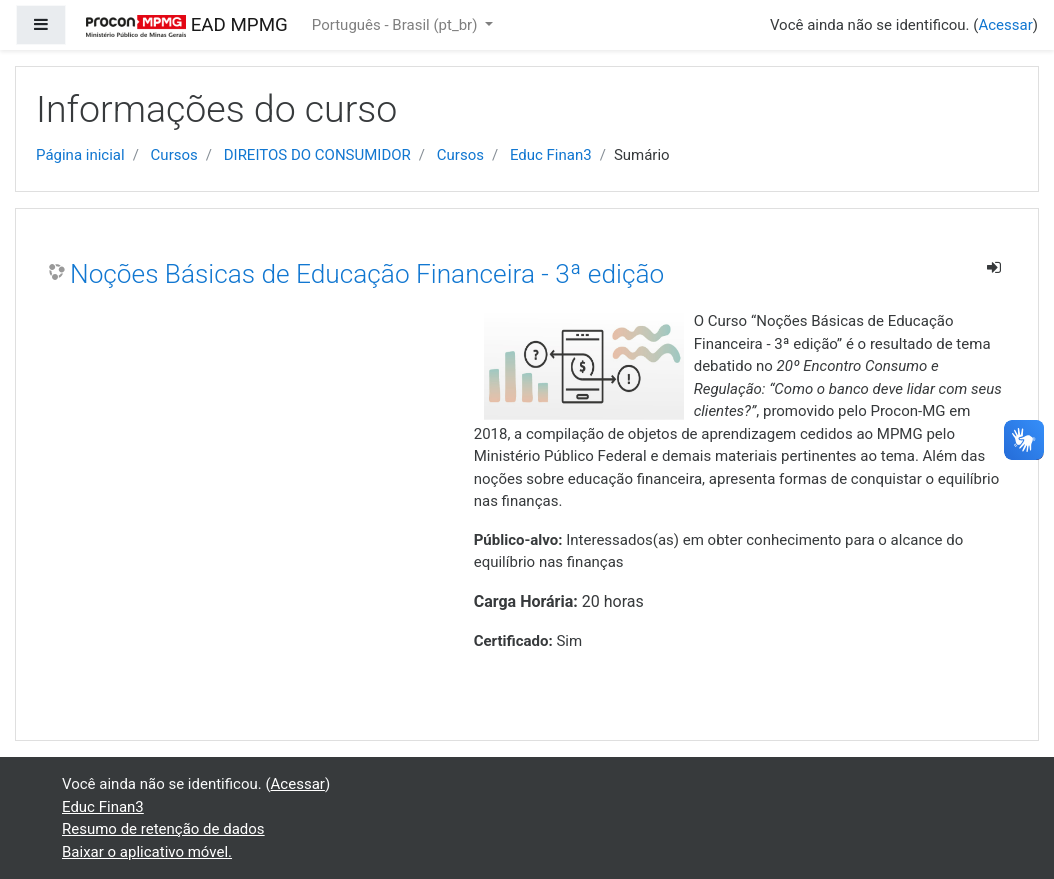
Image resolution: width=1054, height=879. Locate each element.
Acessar (1005, 25)
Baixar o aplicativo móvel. (147, 852)
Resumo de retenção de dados (163, 829)
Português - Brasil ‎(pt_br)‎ (396, 25)
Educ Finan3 (551, 155)
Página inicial (80, 155)
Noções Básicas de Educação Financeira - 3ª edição (367, 274)
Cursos (174, 155)
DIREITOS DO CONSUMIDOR (317, 155)
